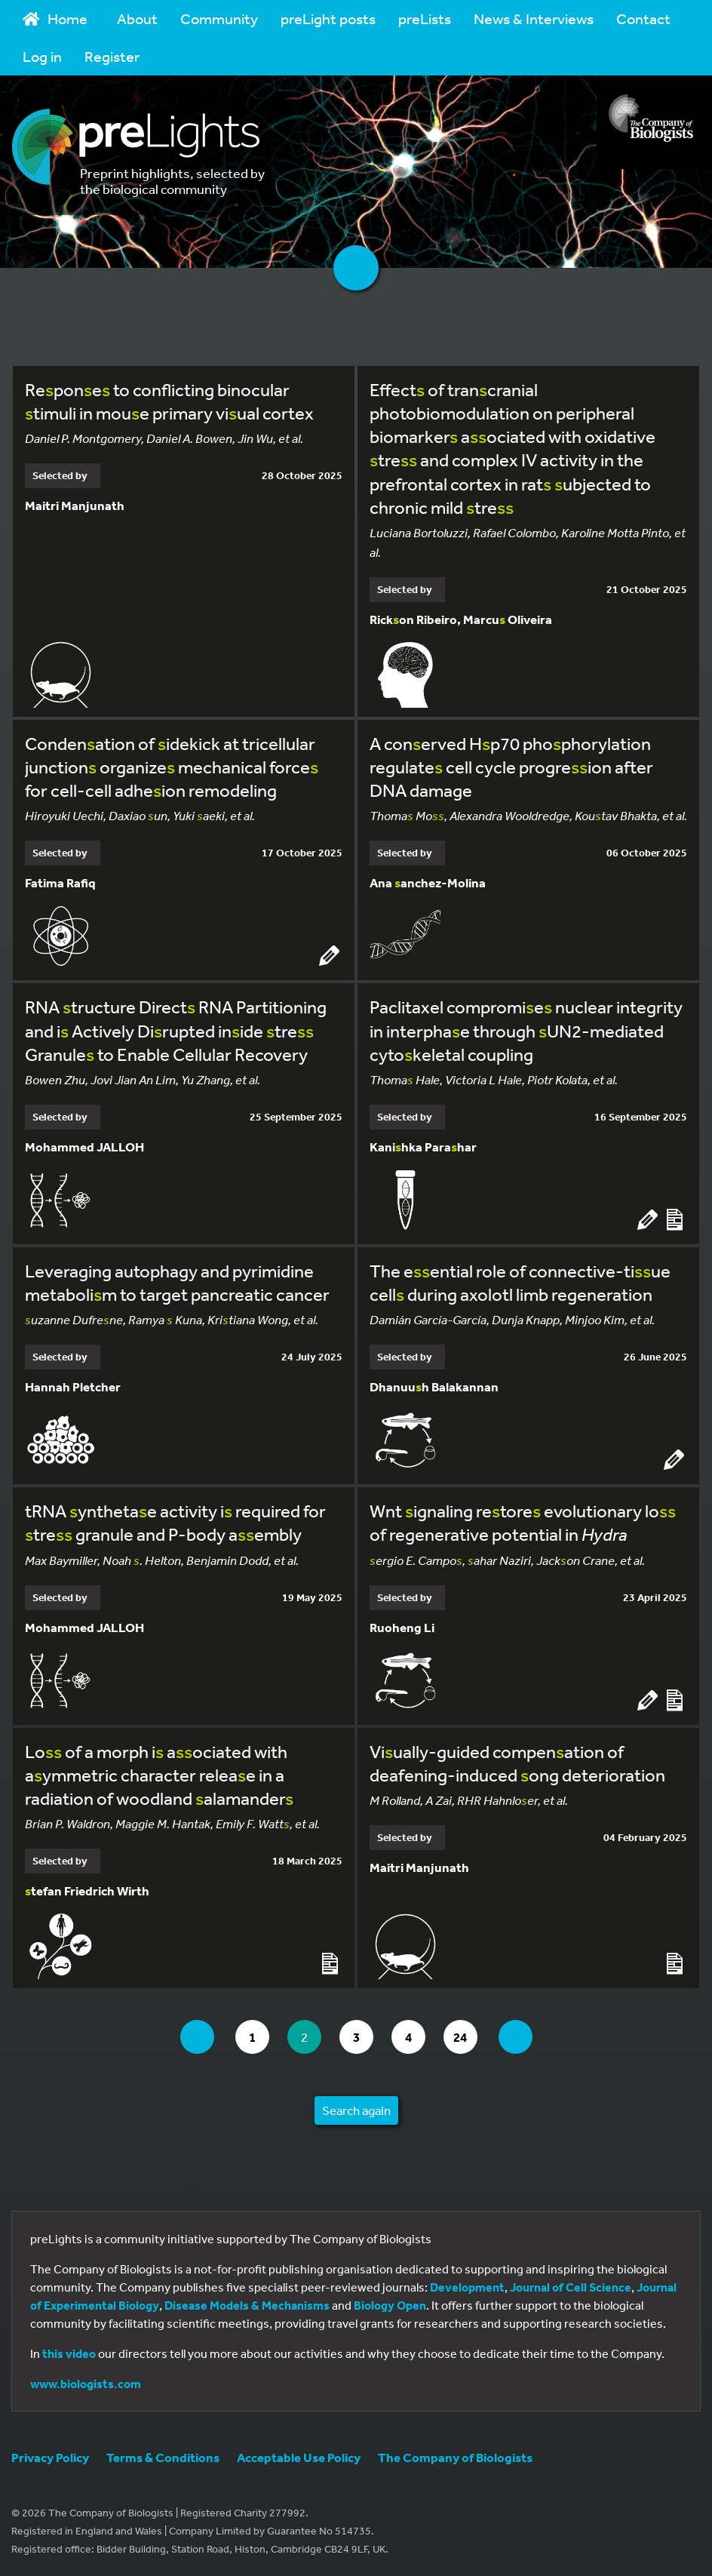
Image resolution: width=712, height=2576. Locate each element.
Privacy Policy (50, 2457)
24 (465, 2037)
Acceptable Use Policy (299, 2457)
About (137, 18)
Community (219, 18)
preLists (424, 18)
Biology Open (390, 2305)
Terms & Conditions (162, 2457)
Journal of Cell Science (570, 2287)
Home (55, 18)
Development (467, 2287)
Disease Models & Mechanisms (247, 2305)
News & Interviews (534, 18)
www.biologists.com (85, 2383)
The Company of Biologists (455, 2457)
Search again (356, 2110)
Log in (42, 56)
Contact (643, 18)
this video (69, 2353)
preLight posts (328, 18)
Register (112, 56)
